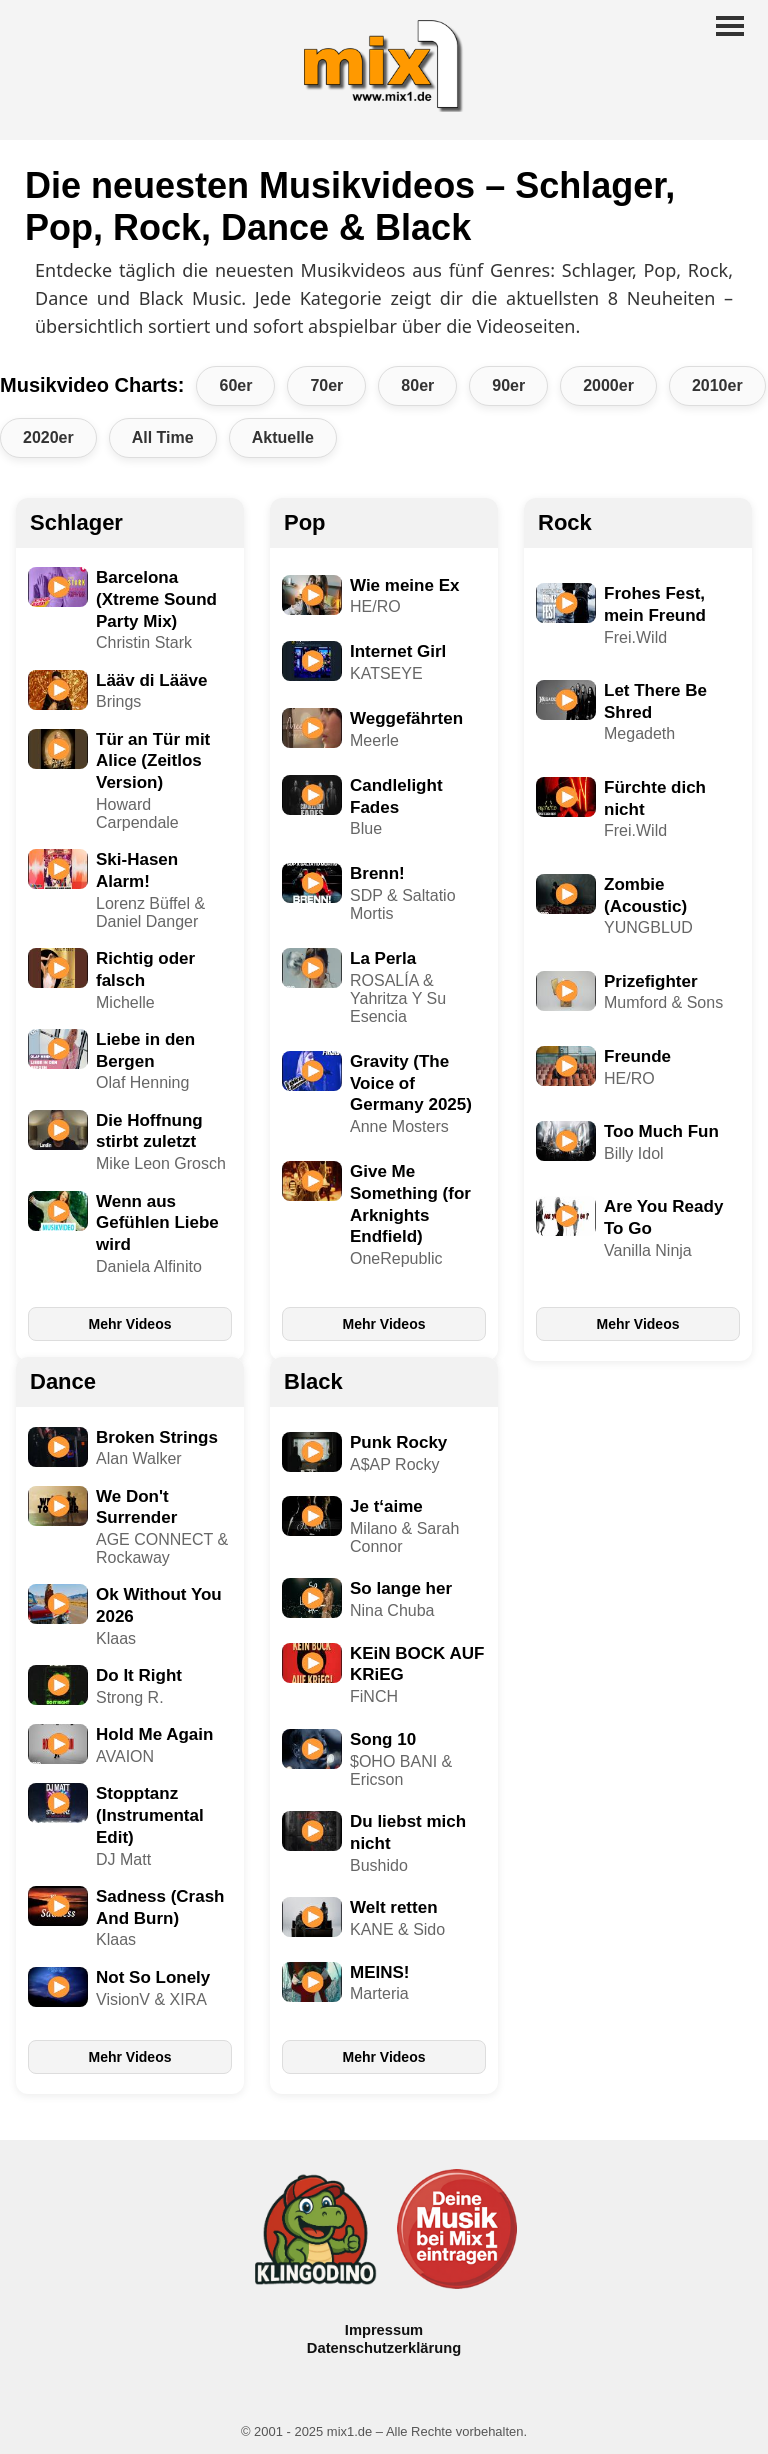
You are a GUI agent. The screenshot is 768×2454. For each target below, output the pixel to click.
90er (508, 385)
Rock (565, 522)
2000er (608, 385)
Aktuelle (283, 437)
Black (313, 1381)
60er (235, 385)
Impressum (384, 2330)
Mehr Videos (130, 1324)
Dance (63, 1381)
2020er (48, 437)
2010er (717, 385)
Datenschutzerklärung (384, 2348)
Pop (305, 522)
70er (326, 385)
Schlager (76, 522)
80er (417, 385)
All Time (163, 437)
